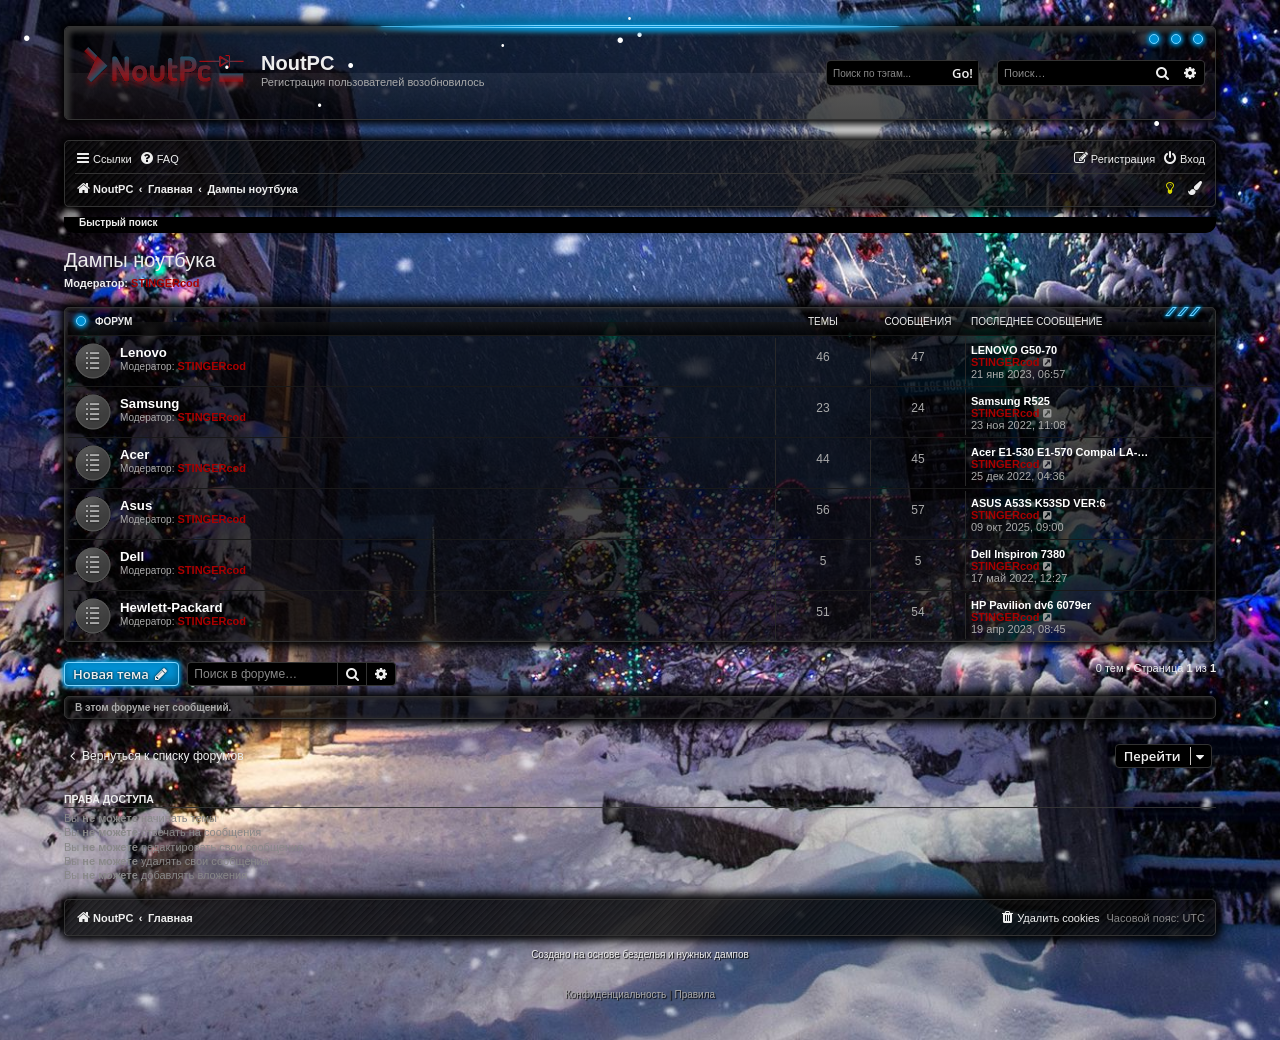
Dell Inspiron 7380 (1018, 554)
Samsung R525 (1010, 401)
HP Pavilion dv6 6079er (1031, 605)
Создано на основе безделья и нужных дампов (640, 954)
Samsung (149, 403)
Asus (136, 505)
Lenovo (143, 352)
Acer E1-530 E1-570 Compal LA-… (1059, 452)
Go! (962, 73)
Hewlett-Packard (171, 607)
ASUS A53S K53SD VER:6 (1038, 503)
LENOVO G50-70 (1014, 350)
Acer (134, 454)
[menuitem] (159, 159)
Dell (132, 556)
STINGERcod (165, 283)
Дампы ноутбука (140, 260)
